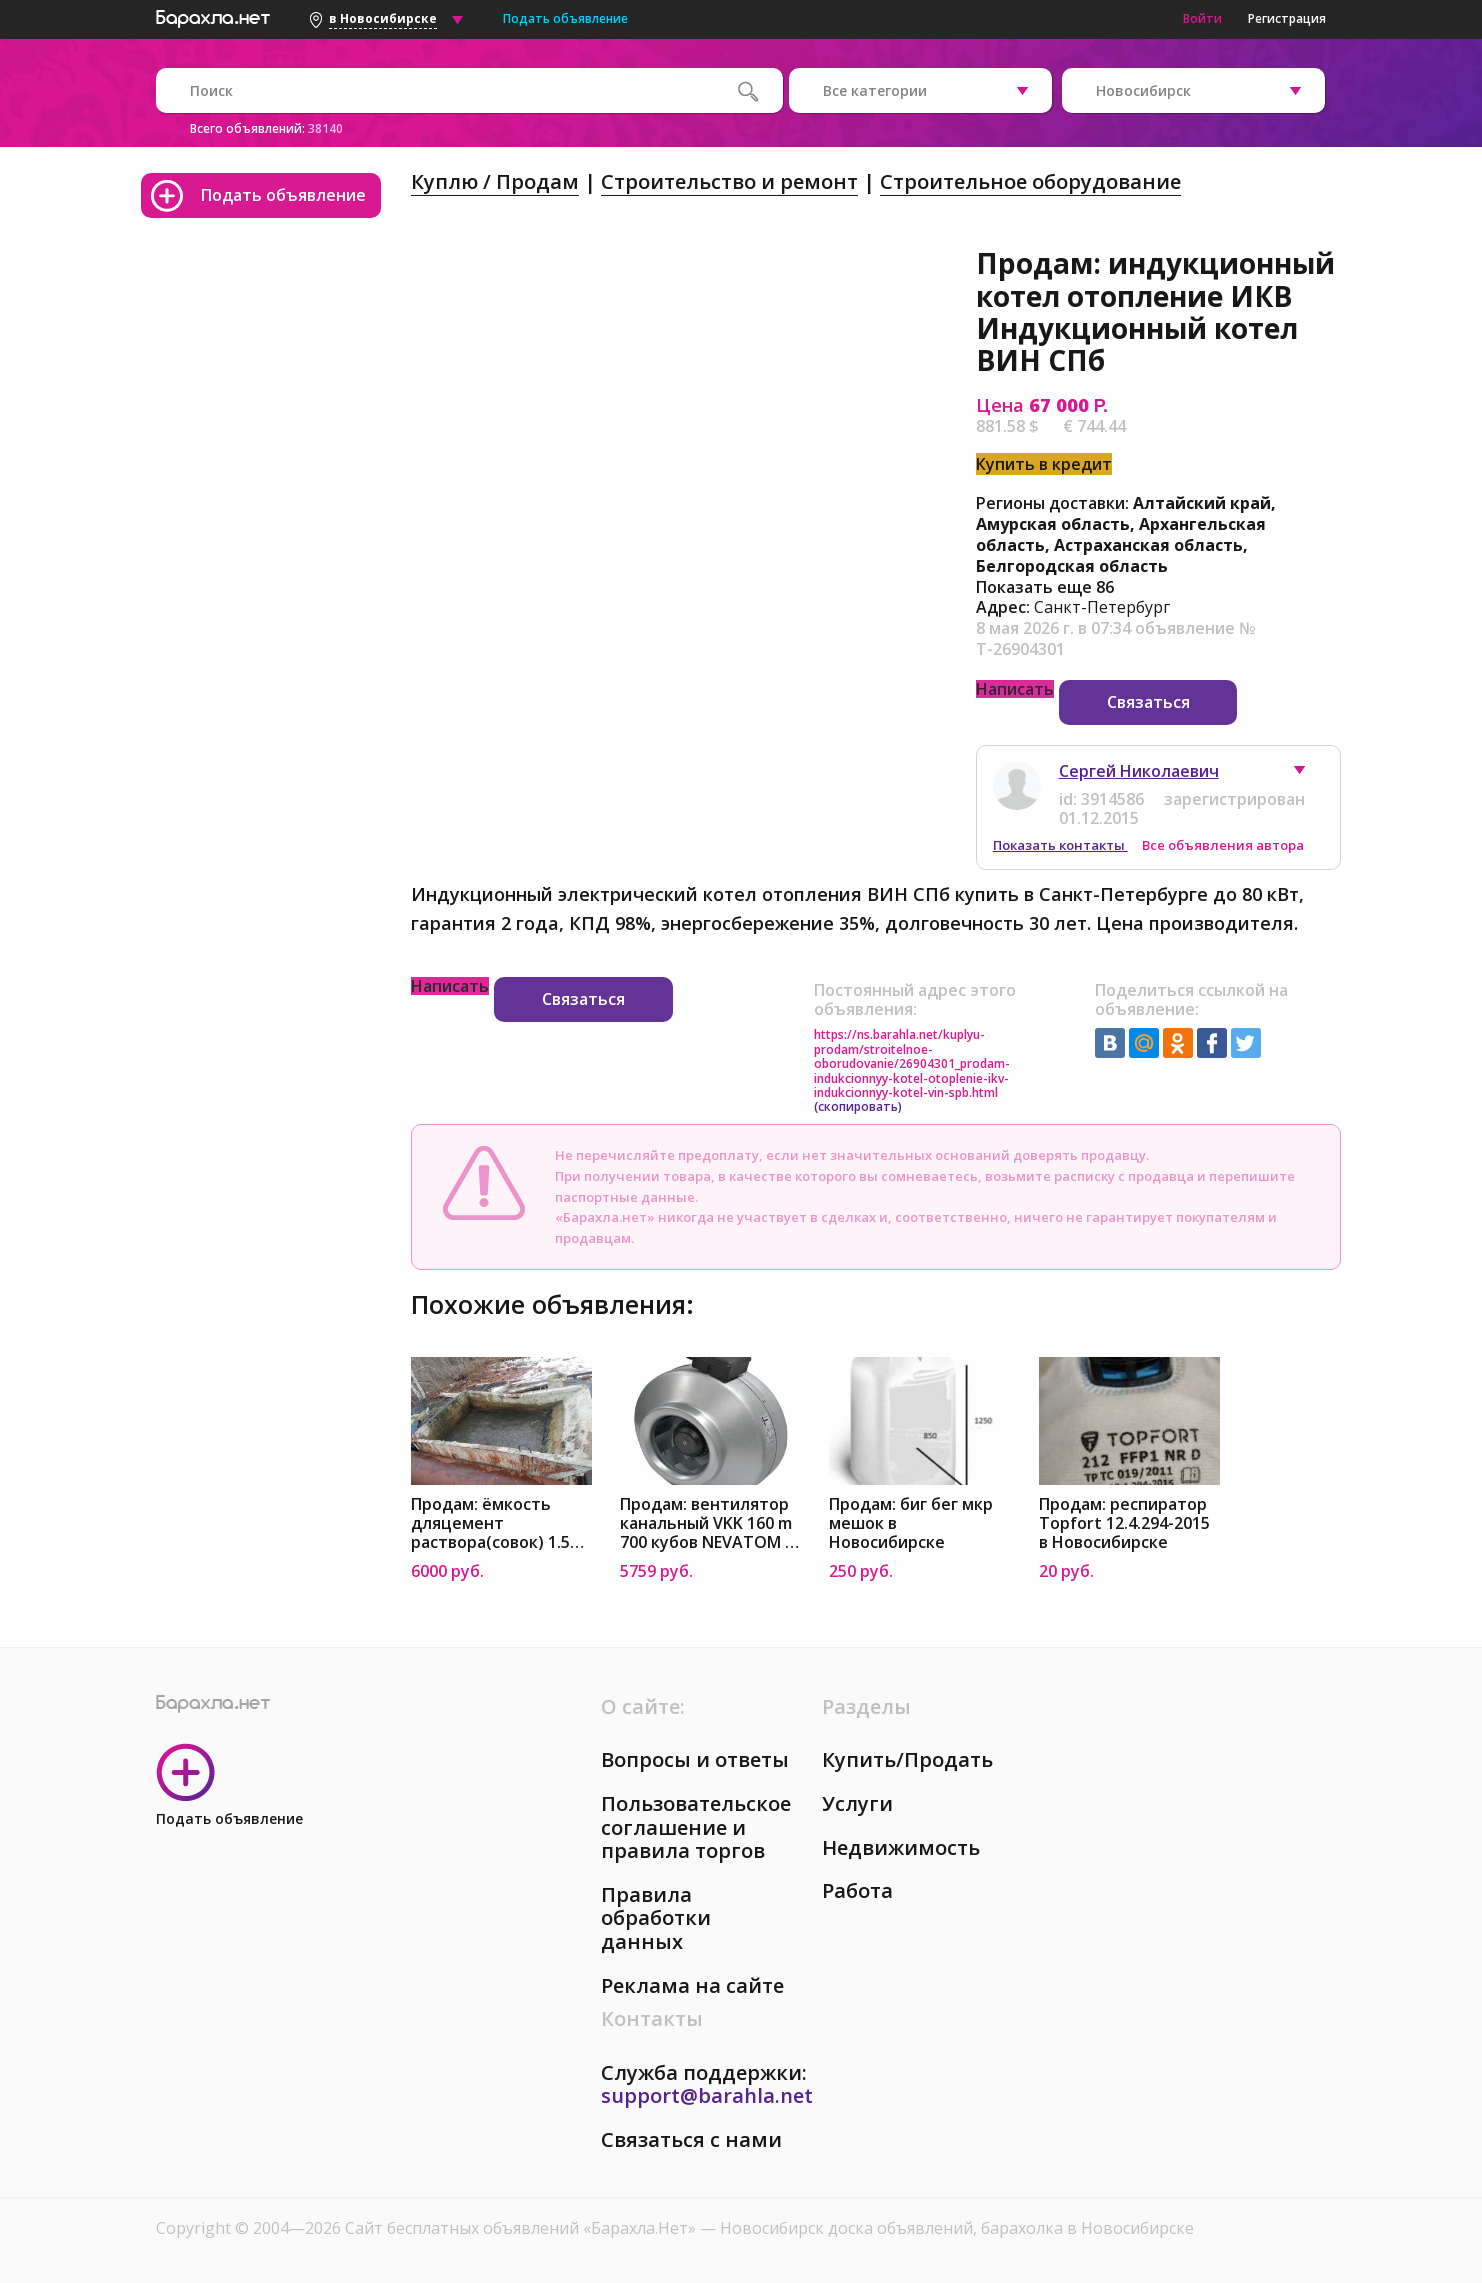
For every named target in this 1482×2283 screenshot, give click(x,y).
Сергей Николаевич (1139, 771)
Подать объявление (565, 18)
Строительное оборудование (1030, 181)
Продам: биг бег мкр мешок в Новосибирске (911, 1523)
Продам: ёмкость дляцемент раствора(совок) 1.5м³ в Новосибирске (499, 1523)
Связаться (1148, 702)
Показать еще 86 (1045, 587)
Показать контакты (1060, 845)
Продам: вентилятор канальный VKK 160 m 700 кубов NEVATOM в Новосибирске (707, 1523)
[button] (1309, 775)
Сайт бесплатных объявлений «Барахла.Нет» (522, 2228)
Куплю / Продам (495, 181)
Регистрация (1287, 18)
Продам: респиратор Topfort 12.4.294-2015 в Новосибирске (1124, 1523)
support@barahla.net (707, 2095)
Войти (1202, 18)
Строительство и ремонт (729, 181)
